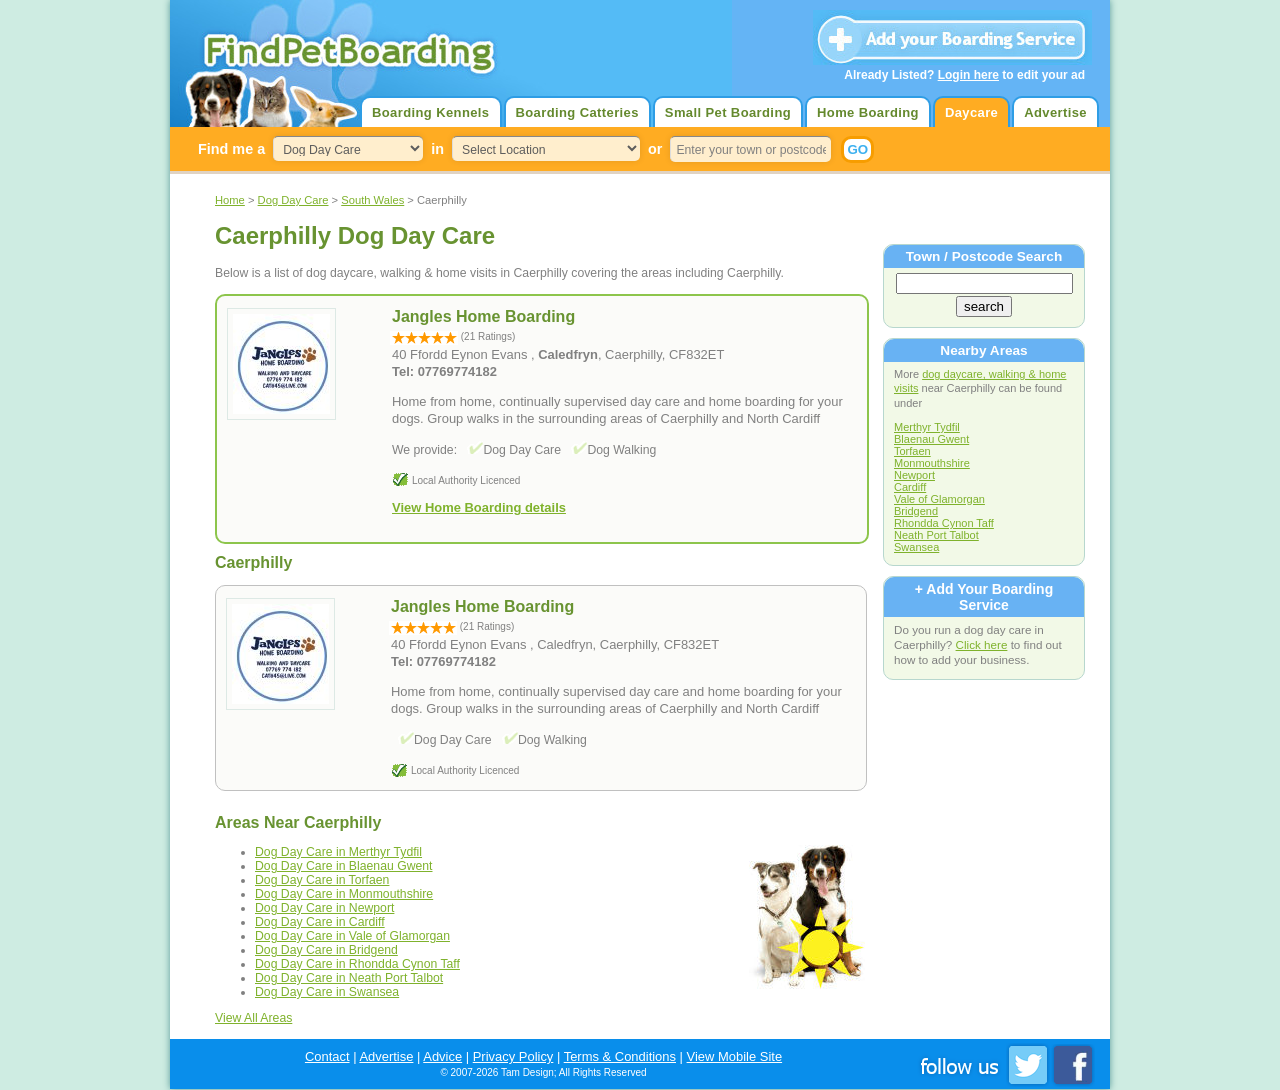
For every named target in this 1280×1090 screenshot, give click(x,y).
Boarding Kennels (430, 112)
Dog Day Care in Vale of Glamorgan (352, 936)
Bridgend (916, 511)
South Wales (372, 200)
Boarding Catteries (577, 112)
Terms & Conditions (620, 1056)
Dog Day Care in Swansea (327, 992)
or (655, 149)
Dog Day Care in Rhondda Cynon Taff (357, 964)
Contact (327, 1056)
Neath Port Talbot (936, 535)
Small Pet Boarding (728, 112)
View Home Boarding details (479, 507)
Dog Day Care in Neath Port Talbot (349, 978)
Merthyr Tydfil (927, 427)
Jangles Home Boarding (482, 606)
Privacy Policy (513, 1056)
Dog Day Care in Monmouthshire (344, 894)
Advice (442, 1056)
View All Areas (253, 1018)
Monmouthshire (932, 463)
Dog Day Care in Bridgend (326, 950)
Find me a (231, 149)
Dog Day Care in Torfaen (322, 880)
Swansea (916, 547)
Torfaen (912, 451)
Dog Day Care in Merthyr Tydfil (338, 852)
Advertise (1055, 112)
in (437, 149)
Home (230, 200)
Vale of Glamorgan (939, 499)
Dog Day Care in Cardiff (320, 922)
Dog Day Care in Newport (324, 908)
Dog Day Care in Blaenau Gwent (344, 866)
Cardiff (910, 487)
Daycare (971, 112)
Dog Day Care (293, 200)
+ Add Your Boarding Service (984, 597)
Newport (914, 475)
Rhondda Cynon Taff (944, 523)
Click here (982, 644)
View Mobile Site (735, 1056)
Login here (968, 75)
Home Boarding (868, 112)
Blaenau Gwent (931, 439)
